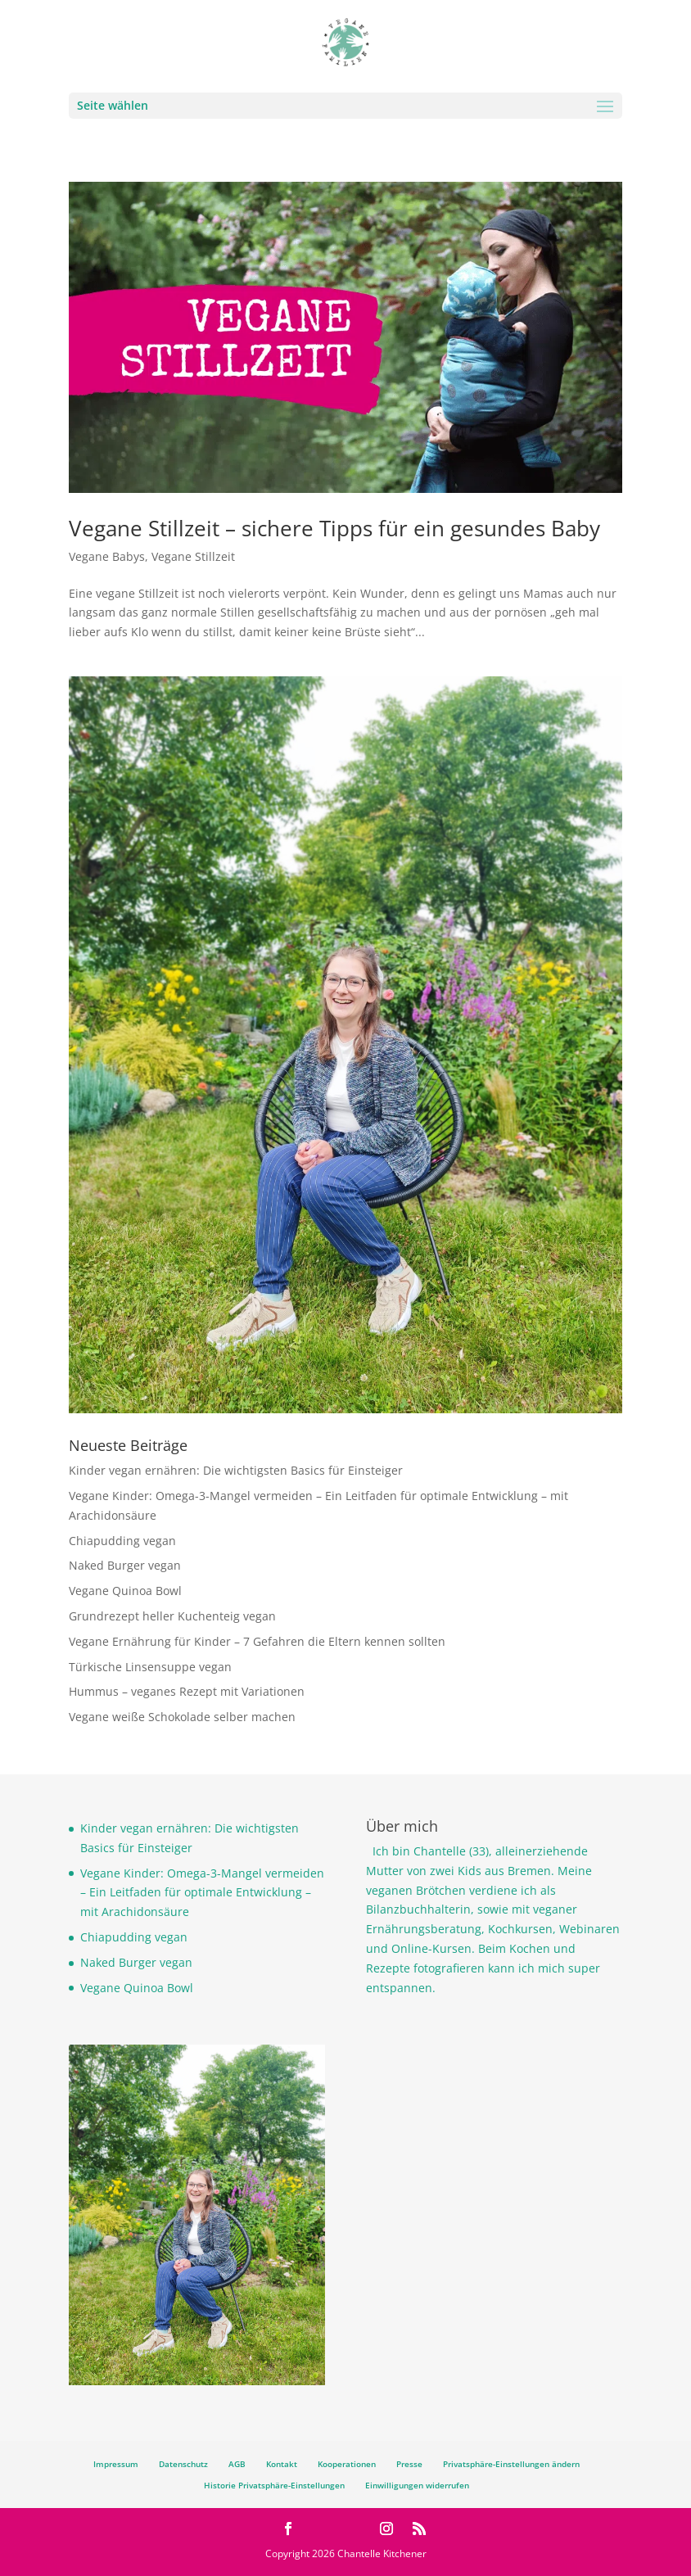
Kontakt (281, 2464)
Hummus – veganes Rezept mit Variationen (187, 1691)
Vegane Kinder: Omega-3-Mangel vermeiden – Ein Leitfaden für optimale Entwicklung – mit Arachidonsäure (202, 1892)
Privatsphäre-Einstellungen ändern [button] (511, 2464)
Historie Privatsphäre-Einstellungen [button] (274, 2485)
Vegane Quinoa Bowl (125, 1590)
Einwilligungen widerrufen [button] (417, 2485)
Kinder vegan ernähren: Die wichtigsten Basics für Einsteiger (236, 1470)
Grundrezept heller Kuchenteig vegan (172, 1616)
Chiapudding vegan (122, 1540)
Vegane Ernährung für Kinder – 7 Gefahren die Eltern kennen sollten (257, 1641)
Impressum (115, 2464)
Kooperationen (347, 2464)
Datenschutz (183, 2464)
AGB (237, 2464)
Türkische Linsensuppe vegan (150, 1666)
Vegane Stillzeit (193, 556)
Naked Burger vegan (125, 1565)
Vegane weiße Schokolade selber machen (182, 1716)
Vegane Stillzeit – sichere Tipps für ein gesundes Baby (334, 528)
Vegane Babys (107, 556)
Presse (409, 2464)
